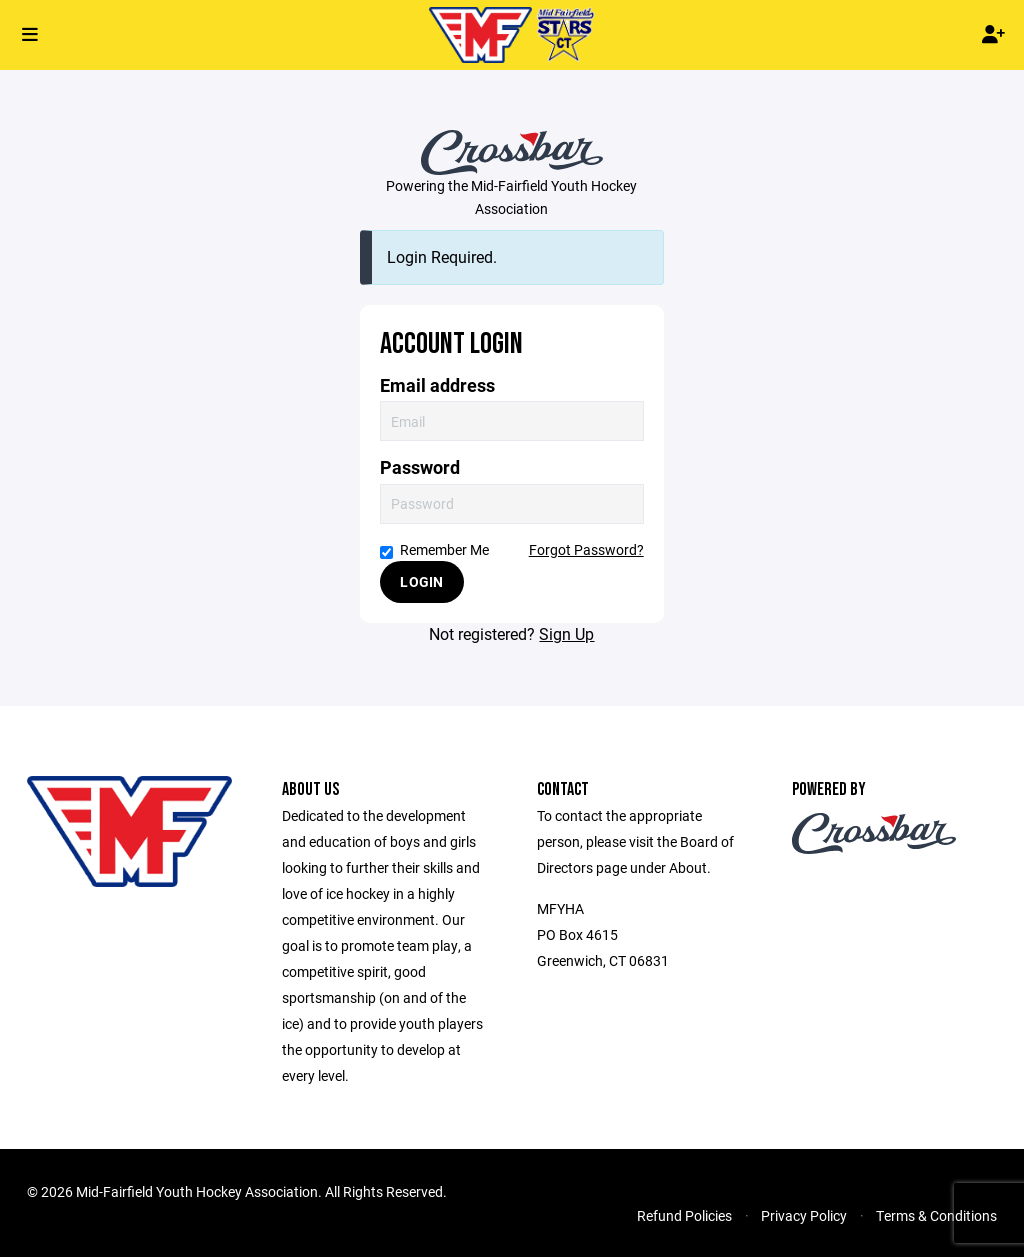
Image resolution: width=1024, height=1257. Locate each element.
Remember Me (434, 549)
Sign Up (566, 633)
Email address (437, 385)
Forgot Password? (586, 549)
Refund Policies (684, 1215)
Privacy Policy (804, 1215)
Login (421, 581)
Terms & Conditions (936, 1215)
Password (420, 467)
